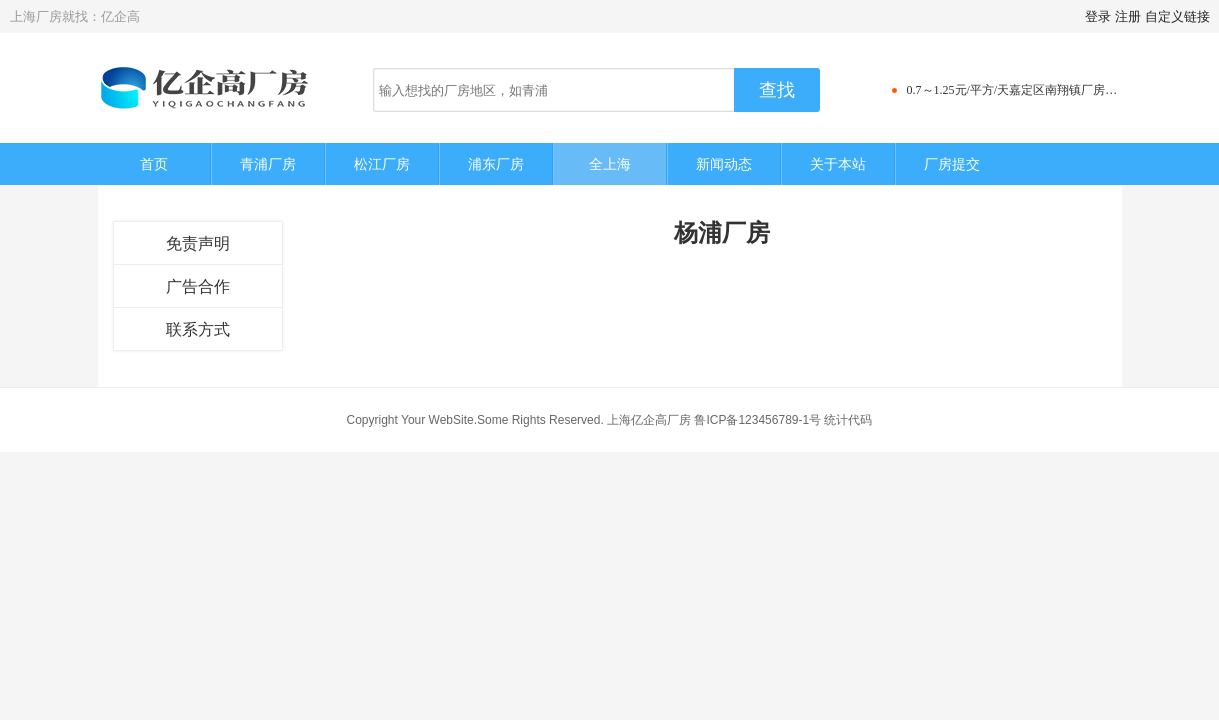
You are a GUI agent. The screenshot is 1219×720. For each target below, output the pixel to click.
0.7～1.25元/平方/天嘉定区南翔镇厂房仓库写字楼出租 (1048, 90)
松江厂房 (382, 164)
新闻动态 (724, 164)
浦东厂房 (496, 164)
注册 (1128, 16)
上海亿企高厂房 (649, 420)
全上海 (610, 164)
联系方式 (198, 329)
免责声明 (198, 243)
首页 (154, 164)
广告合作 (198, 286)
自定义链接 (1177, 16)
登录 (1098, 16)
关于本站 (838, 164)
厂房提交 (952, 164)
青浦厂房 (268, 164)
